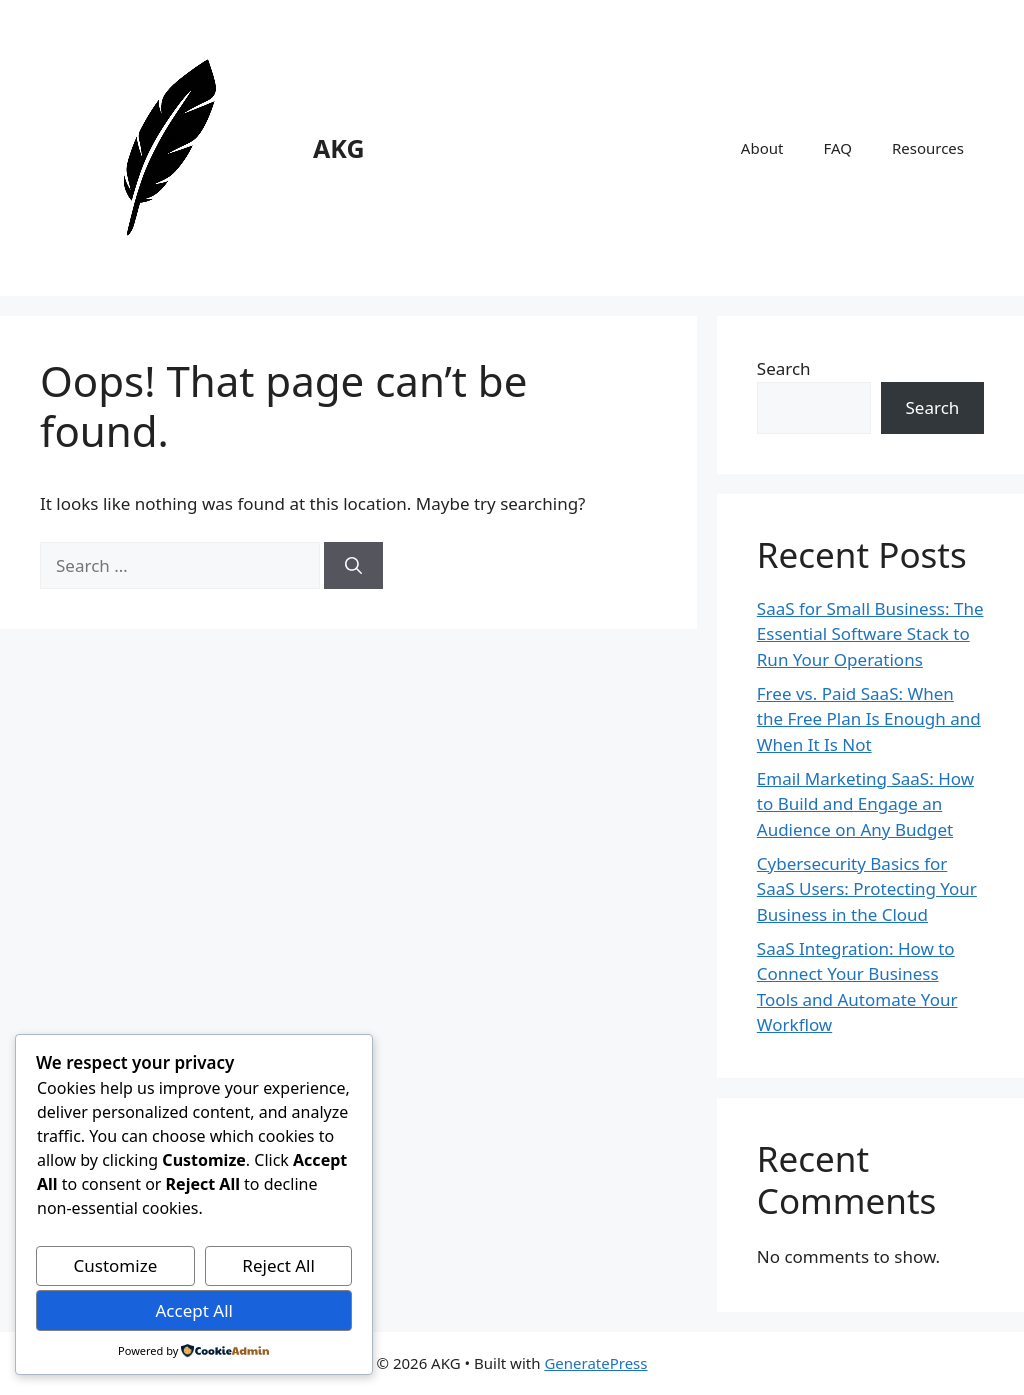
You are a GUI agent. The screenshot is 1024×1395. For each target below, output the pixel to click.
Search (784, 368)
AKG (339, 148)
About (762, 148)
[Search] (353, 566)
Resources (928, 148)
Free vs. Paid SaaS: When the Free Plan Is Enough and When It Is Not (869, 719)
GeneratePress (595, 1363)
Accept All (193, 1310)
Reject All (278, 1265)
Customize (116, 1265)
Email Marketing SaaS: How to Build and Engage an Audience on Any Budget (865, 804)
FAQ (837, 148)
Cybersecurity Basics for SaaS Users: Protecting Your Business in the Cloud (867, 889)
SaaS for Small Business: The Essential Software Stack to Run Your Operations (870, 634)
